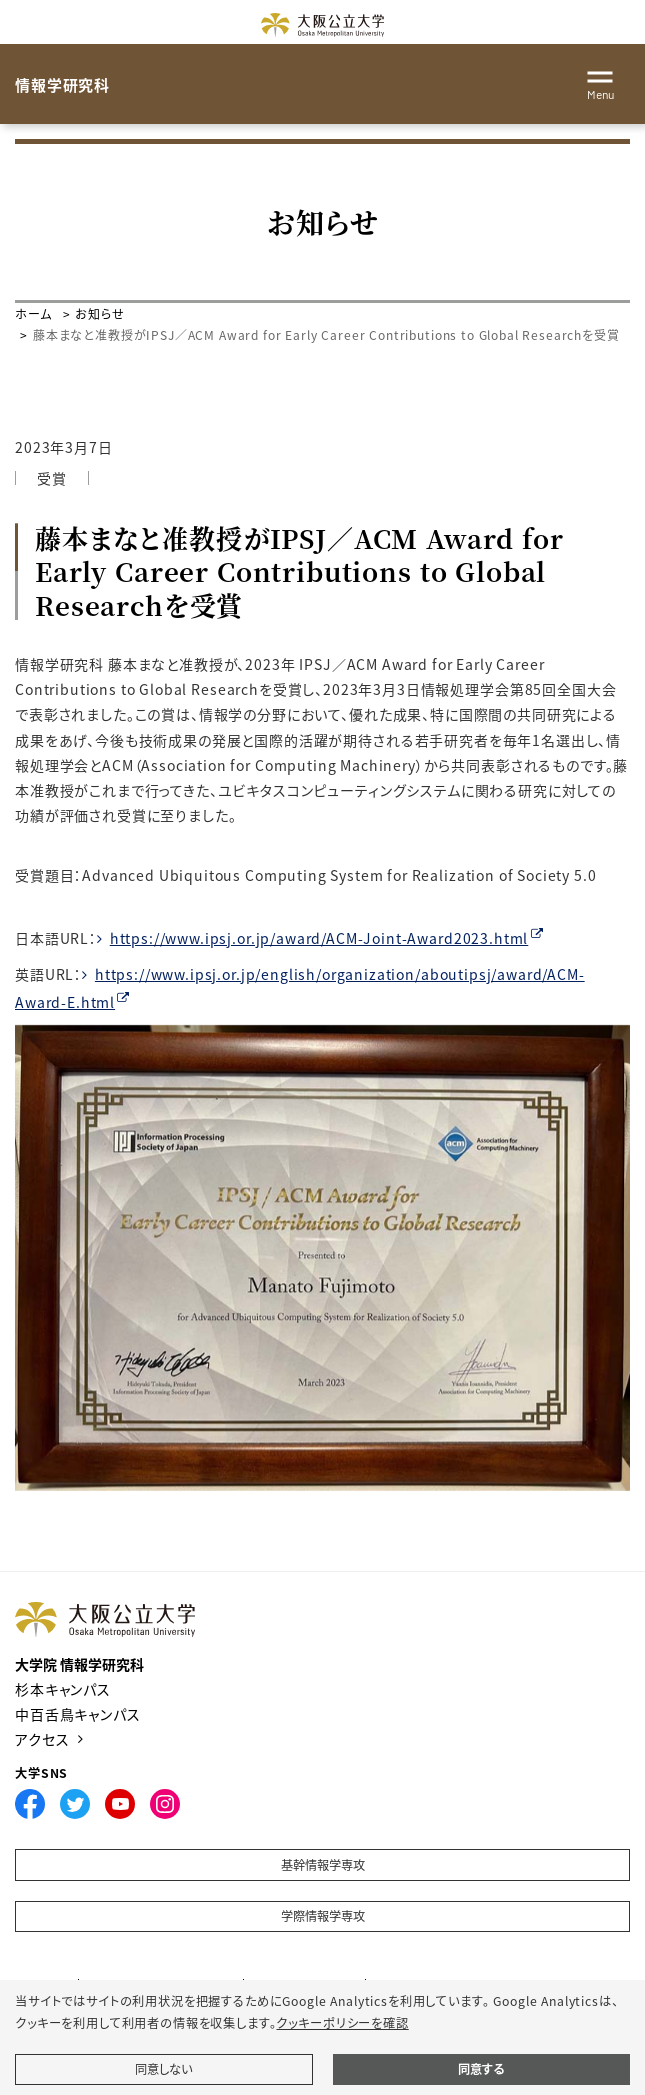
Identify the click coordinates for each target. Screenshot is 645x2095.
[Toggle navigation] (600, 82)
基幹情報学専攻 (323, 1865)
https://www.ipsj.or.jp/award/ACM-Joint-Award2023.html (319, 938)
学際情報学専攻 (323, 1916)
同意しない (163, 2069)
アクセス (42, 1739)
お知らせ (99, 313)
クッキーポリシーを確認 (342, 2023)
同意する (481, 2069)
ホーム (33, 313)
